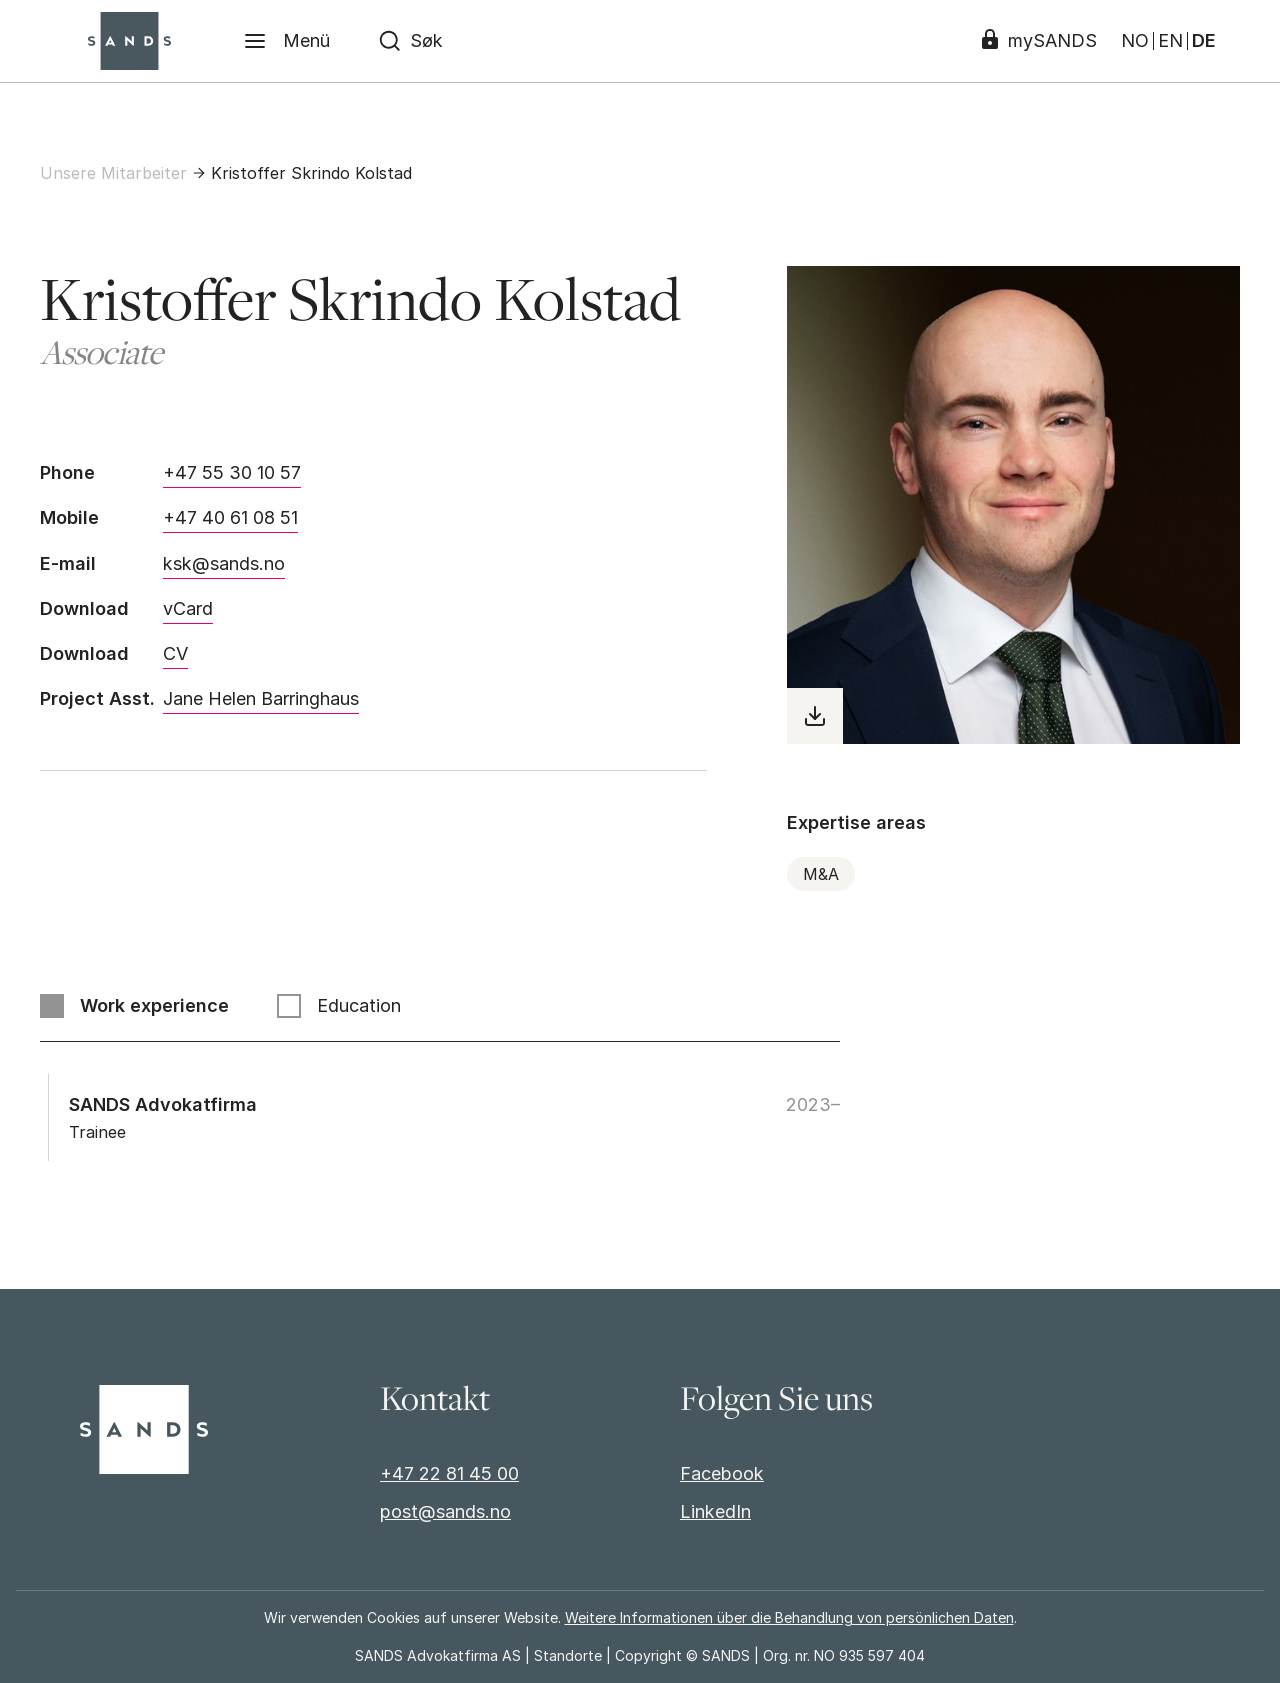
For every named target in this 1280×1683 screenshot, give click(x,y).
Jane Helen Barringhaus (261, 698)
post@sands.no (445, 1511)
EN (1170, 41)
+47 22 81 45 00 (449, 1473)
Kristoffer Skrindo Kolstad (311, 173)
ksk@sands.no (224, 563)
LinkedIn (715, 1511)
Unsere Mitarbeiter (113, 173)
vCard (188, 608)
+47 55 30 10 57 (232, 472)
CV (175, 653)
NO (1135, 41)
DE (1204, 41)
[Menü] (286, 41)
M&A (821, 874)
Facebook (722, 1473)
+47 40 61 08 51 (230, 517)
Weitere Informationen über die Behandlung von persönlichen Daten (789, 1617)
